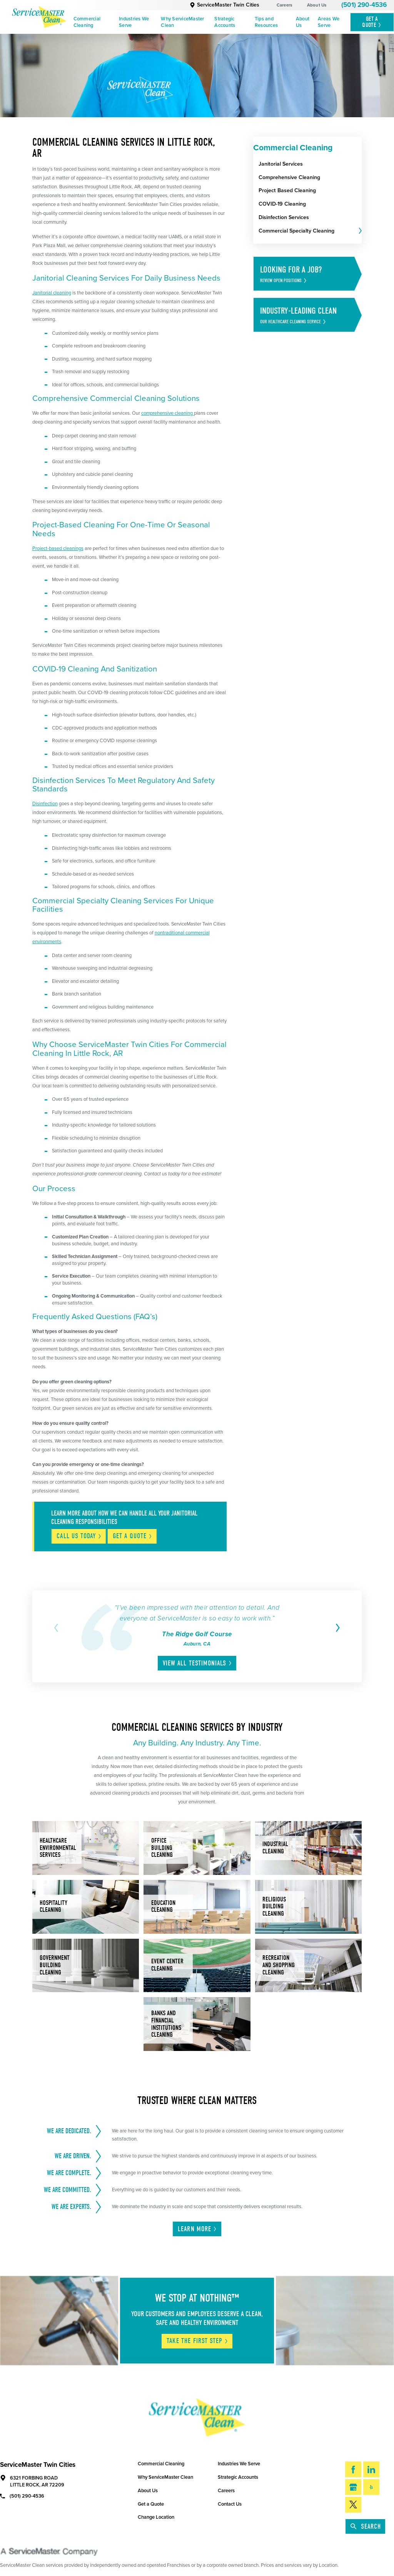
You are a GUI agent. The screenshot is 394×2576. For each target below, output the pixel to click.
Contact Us (230, 2504)
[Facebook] (353, 2469)
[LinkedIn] (371, 2469)
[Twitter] (353, 2505)
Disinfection (45, 804)
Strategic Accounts (224, 22)
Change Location (156, 2517)
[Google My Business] (353, 2487)
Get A (372, 21)
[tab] (359, 231)
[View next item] (336, 1628)
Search (366, 2527)
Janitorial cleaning (51, 293)
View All (197, 1663)
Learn (197, 2229)
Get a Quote (151, 2504)
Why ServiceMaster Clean (182, 22)
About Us (317, 5)
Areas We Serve (328, 22)
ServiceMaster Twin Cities (224, 5)
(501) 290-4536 (364, 5)
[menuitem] (93, 22)
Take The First (198, 2341)
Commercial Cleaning (87, 22)
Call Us (79, 1536)
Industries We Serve (134, 22)
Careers (284, 5)
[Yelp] (371, 2487)
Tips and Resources (266, 22)
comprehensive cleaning (167, 413)
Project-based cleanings (57, 548)
